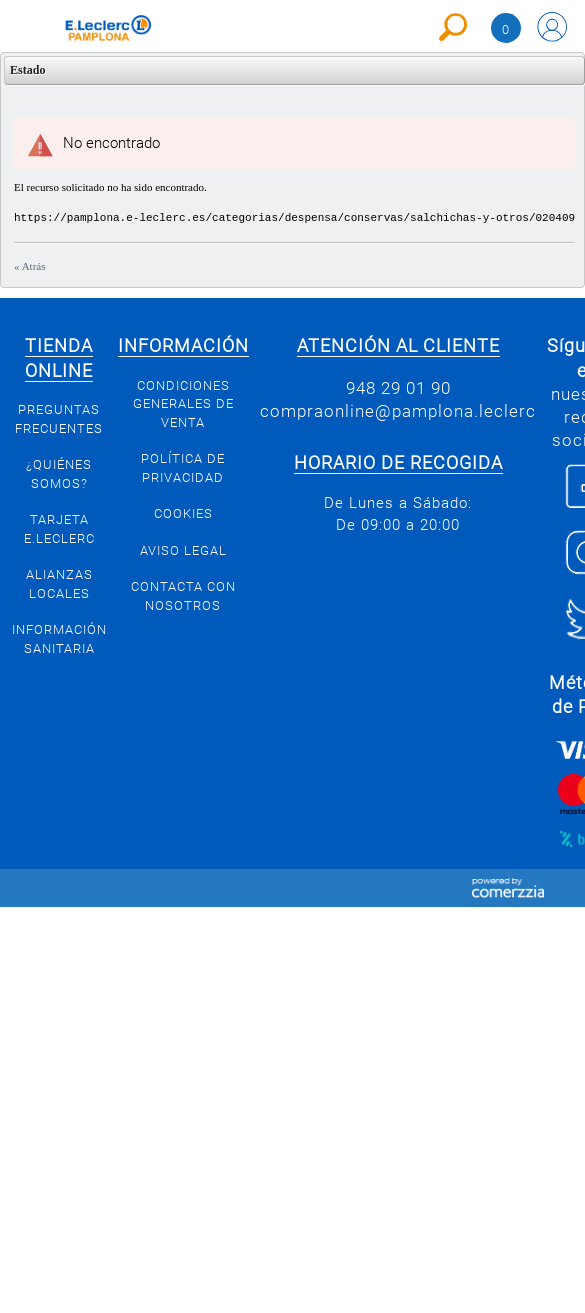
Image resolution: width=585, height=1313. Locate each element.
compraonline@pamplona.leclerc (398, 411)
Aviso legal (183, 550)
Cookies (183, 513)
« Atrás (29, 266)
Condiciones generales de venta (183, 404)
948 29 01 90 (398, 388)
